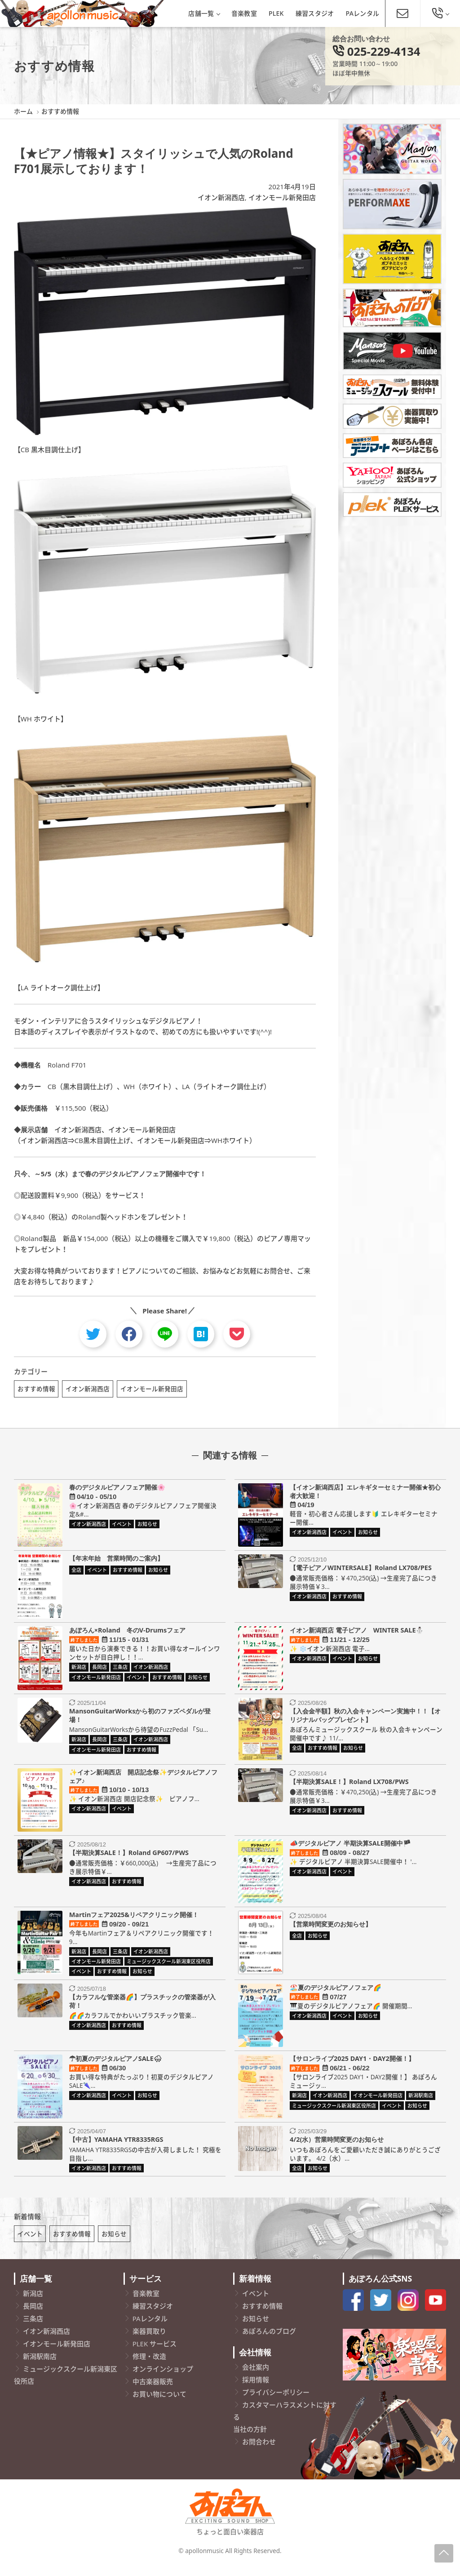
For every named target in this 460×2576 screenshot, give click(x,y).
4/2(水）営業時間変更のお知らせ (337, 2145)
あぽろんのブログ (269, 2342)
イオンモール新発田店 (282, 197)
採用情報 (255, 2391)
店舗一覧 (203, 13)
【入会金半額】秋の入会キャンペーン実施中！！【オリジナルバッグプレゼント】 (365, 1721)
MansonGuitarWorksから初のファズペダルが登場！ (140, 1721)
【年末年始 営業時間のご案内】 (116, 1564)
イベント (30, 2245)
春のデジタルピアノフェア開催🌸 (117, 1493)
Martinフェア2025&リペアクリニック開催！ (134, 1920)
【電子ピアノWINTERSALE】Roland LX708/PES (361, 1573)
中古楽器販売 (153, 2393)
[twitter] (93, 1334)
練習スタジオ (315, 13)
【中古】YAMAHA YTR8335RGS (116, 2145)
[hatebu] (201, 1334)
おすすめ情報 (36, 1388)
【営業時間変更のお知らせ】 (331, 1930)
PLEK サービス (155, 2355)
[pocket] (237, 1334)
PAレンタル (363, 13)
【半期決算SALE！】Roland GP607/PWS (129, 1858)
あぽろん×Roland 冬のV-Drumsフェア (127, 1636)
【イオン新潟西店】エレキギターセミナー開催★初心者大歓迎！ (365, 1497)
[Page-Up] (443, 2553)
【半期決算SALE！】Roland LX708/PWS (349, 1787)
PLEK (276, 13)
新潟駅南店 (40, 2367)
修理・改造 (149, 2367)
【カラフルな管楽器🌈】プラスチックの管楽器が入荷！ (142, 2006)
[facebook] (129, 1334)
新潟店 (33, 2304)
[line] (165, 1334)
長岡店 (33, 2317)
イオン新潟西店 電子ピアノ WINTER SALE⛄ (357, 1636)
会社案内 (255, 2378)
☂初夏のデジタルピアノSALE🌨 (115, 2064)
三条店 (33, 2330)
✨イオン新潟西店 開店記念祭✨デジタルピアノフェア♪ (143, 1782)
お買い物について (159, 2405)
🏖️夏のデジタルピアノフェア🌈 (335, 1993)
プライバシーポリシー (276, 2403)
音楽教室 (244, 13)
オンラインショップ (163, 2380)
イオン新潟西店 (221, 197)
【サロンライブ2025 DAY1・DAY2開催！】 (352, 2064)
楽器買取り (149, 2342)
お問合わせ (259, 2453)
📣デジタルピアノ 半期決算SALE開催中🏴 (350, 1849)
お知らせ (114, 2245)
